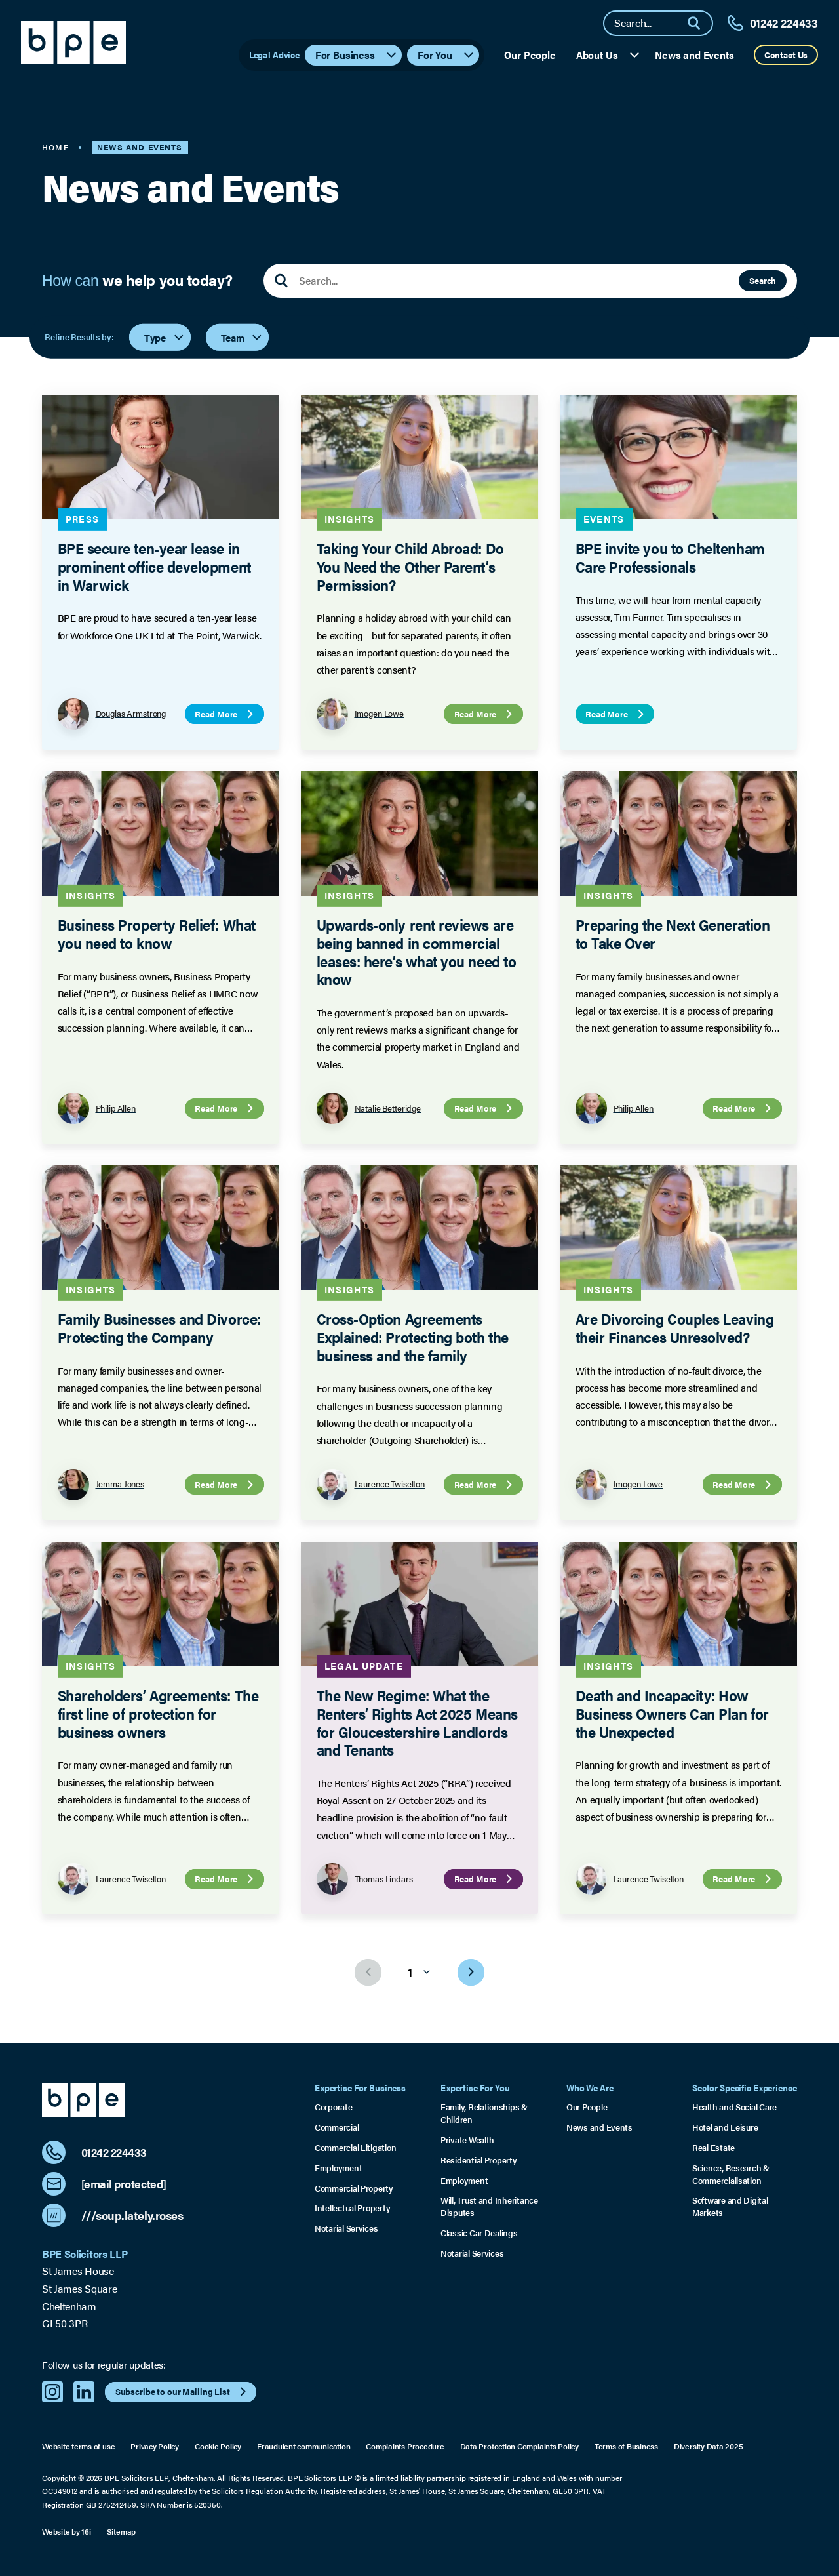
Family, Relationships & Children (484, 2113)
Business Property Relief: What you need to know (157, 934)
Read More (225, 714)
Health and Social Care (734, 2107)
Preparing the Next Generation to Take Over (672, 934)
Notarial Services (346, 2228)
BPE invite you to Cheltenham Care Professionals (669, 558)
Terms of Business (626, 2446)
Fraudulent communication (303, 2446)
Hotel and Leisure (725, 2127)
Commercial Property (354, 2188)
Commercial (337, 2127)
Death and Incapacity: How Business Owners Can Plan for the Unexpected (671, 1713)
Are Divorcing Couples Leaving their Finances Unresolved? (674, 1328)
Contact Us (786, 55)
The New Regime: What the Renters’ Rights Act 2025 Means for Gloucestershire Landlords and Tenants (416, 1722)
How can (137, 281)
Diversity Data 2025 (708, 2446)
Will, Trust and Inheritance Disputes (489, 2206)
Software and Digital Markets (730, 2206)
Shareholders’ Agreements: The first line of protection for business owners (158, 1713)
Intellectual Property (352, 2208)
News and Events (694, 54)
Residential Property (478, 2160)
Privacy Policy (154, 2446)
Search (762, 280)
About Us (608, 54)
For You (446, 54)
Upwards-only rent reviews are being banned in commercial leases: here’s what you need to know (416, 952)
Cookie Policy (218, 2446)
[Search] (699, 23)
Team (242, 337)
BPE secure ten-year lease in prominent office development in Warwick (154, 566)
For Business (356, 54)
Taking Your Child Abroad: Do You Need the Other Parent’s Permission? (409, 566)
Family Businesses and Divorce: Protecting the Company (159, 1328)
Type (164, 337)
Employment (338, 2168)
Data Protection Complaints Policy (519, 2446)
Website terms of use (78, 2446)
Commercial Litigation (355, 2148)
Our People (529, 54)
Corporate (334, 2107)
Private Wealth (467, 2140)
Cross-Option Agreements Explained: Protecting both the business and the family (412, 1337)
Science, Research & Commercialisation (731, 2174)
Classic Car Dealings (479, 2233)
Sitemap (121, 2531)
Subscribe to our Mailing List (182, 2391)
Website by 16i (66, 2531)
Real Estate (713, 2148)
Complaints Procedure (405, 2446)
